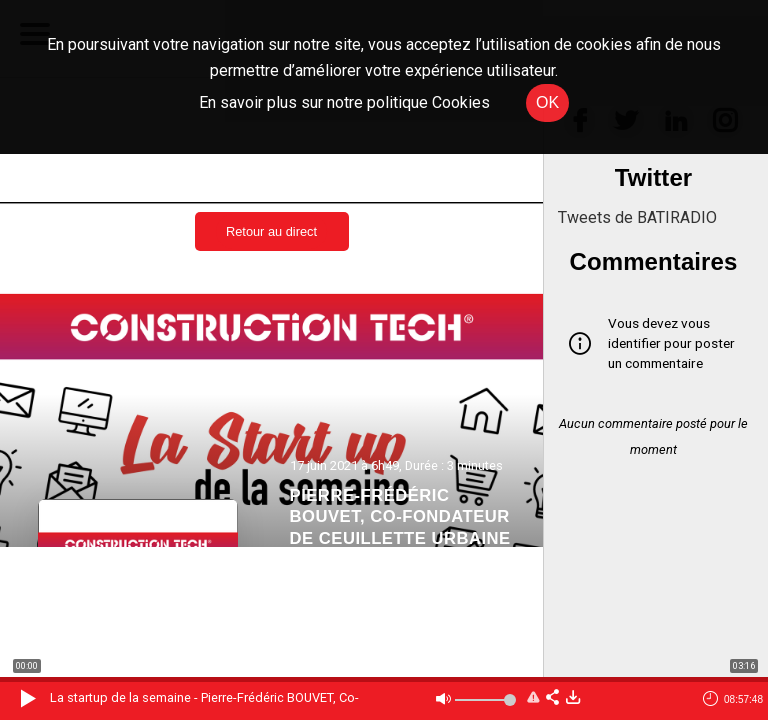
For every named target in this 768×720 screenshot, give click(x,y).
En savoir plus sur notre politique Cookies (344, 102)
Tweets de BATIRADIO (637, 217)
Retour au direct (271, 231)
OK (547, 102)
